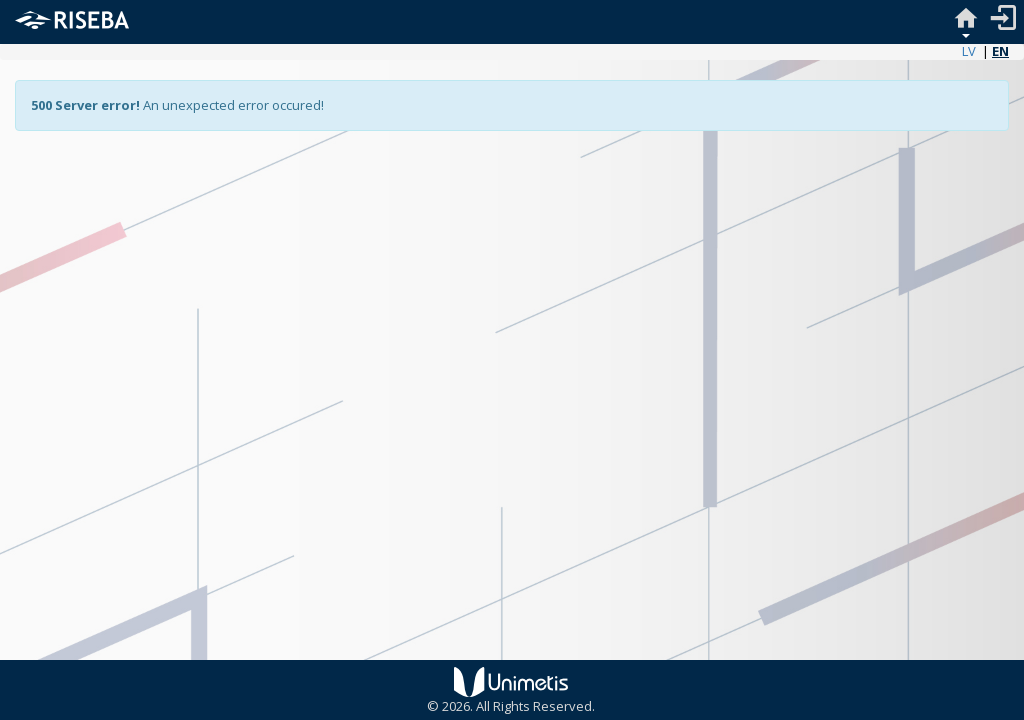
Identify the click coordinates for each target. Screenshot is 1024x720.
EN (1000, 51)
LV (969, 51)
